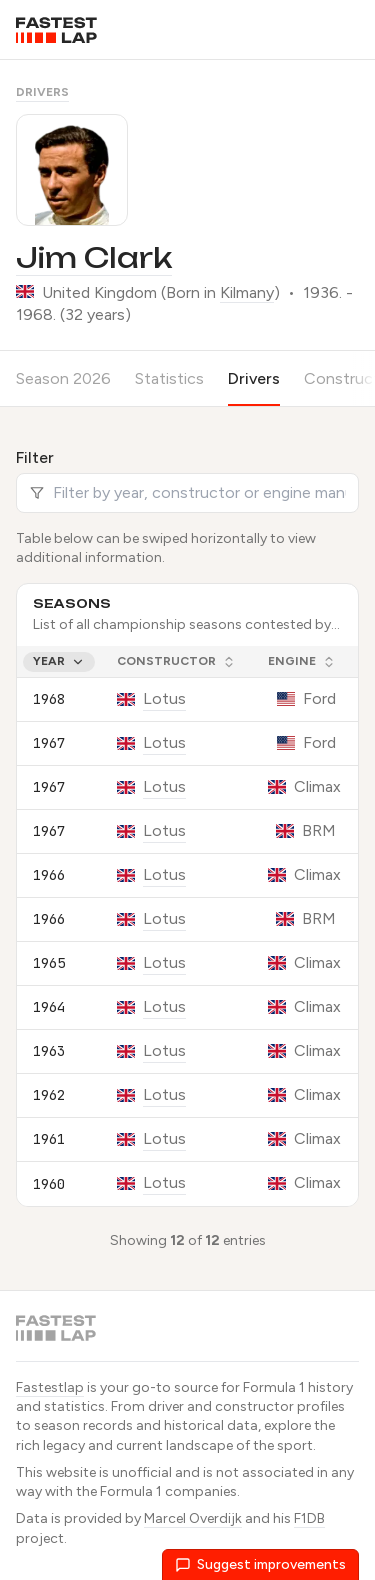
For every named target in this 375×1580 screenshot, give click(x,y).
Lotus (164, 698)
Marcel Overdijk (193, 1518)
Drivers (42, 92)
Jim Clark (94, 257)
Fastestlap (50, 1387)
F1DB (309, 1518)
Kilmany (247, 292)
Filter (35, 457)
